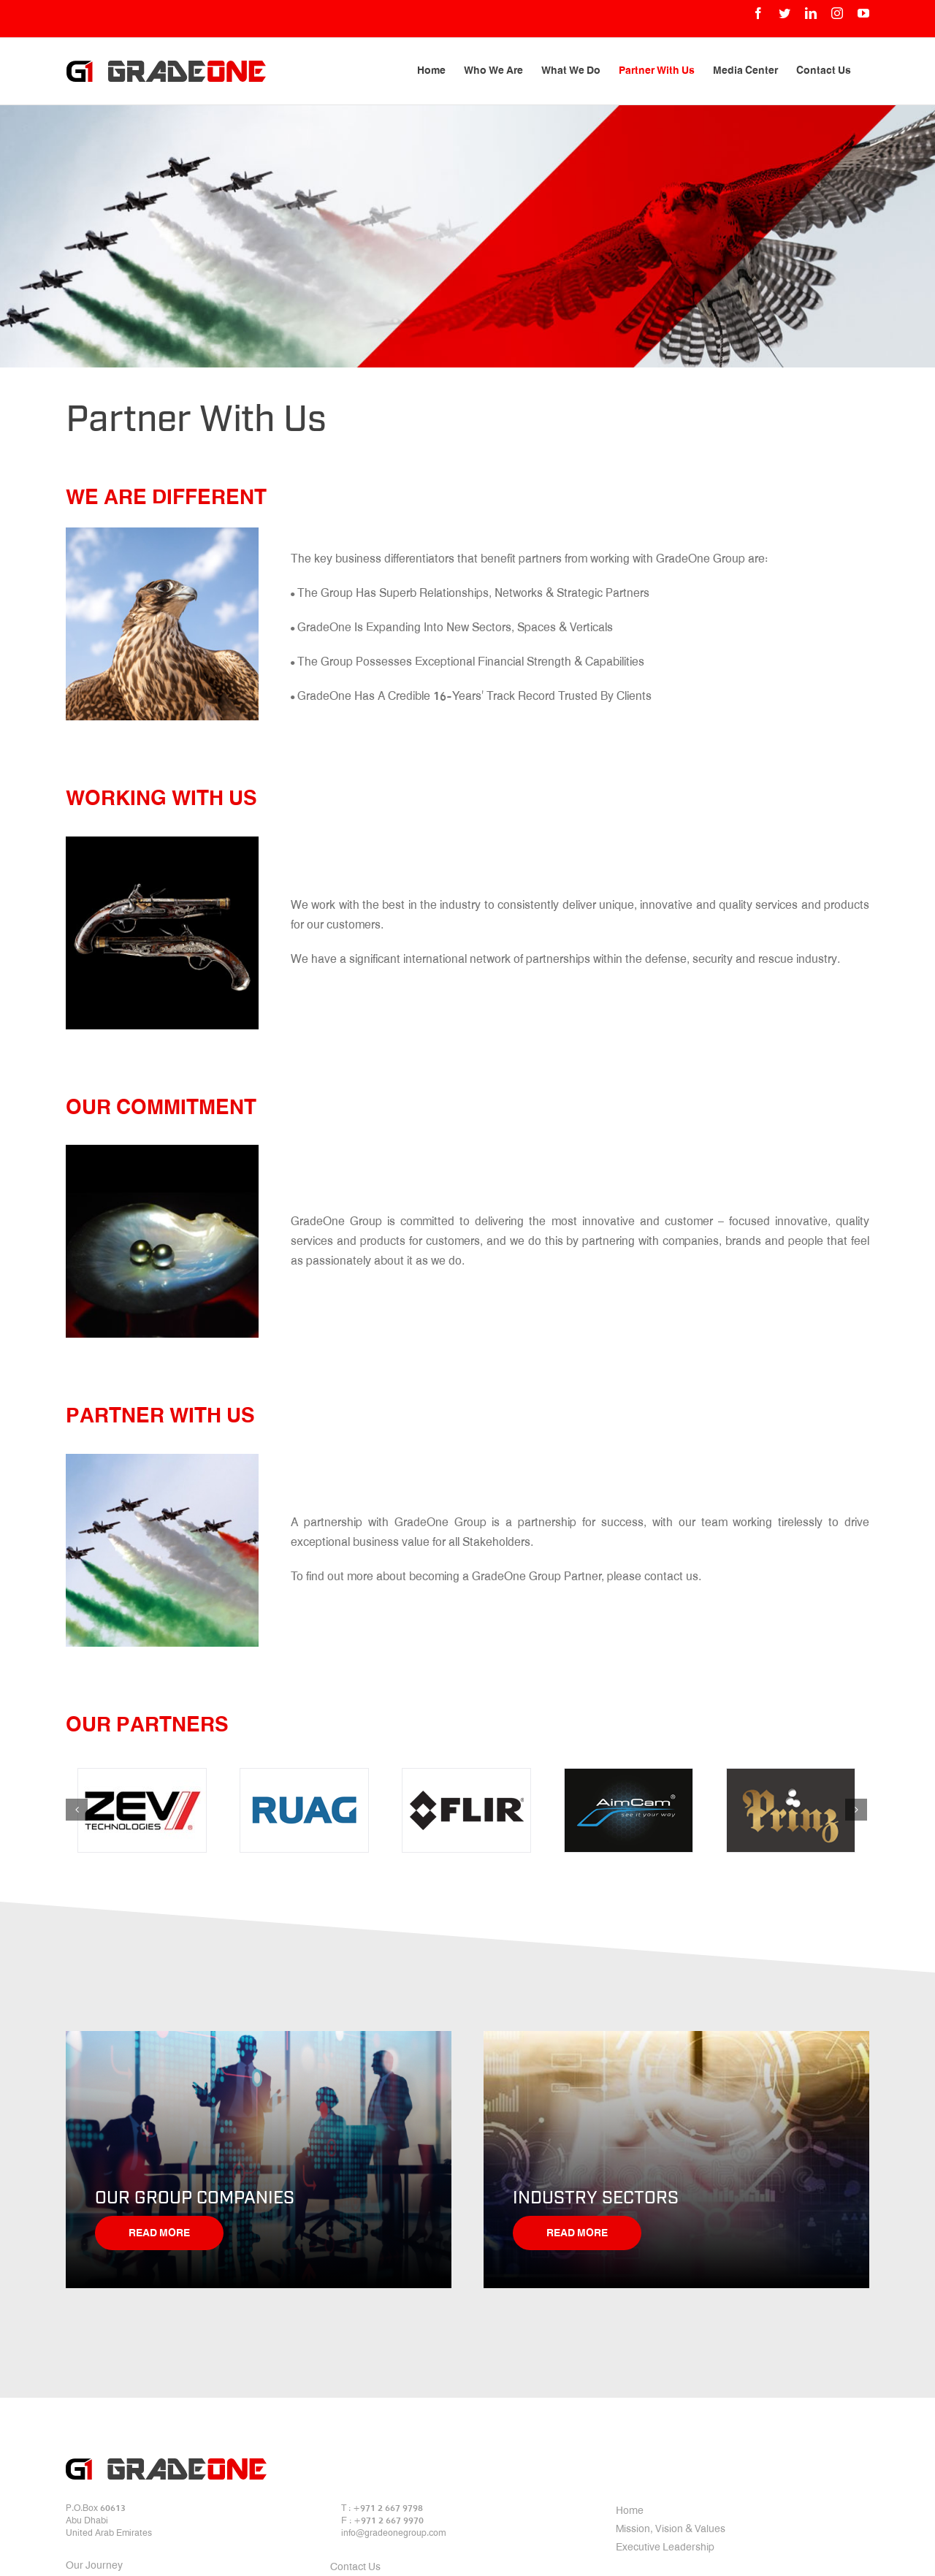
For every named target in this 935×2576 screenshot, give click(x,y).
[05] (628, 1810)
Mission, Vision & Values (670, 2530)
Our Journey (94, 2566)
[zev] (142, 1810)
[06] (791, 1810)
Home (630, 2511)
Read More (159, 2234)
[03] (304, 1810)
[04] (466, 1810)
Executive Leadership (665, 2548)
